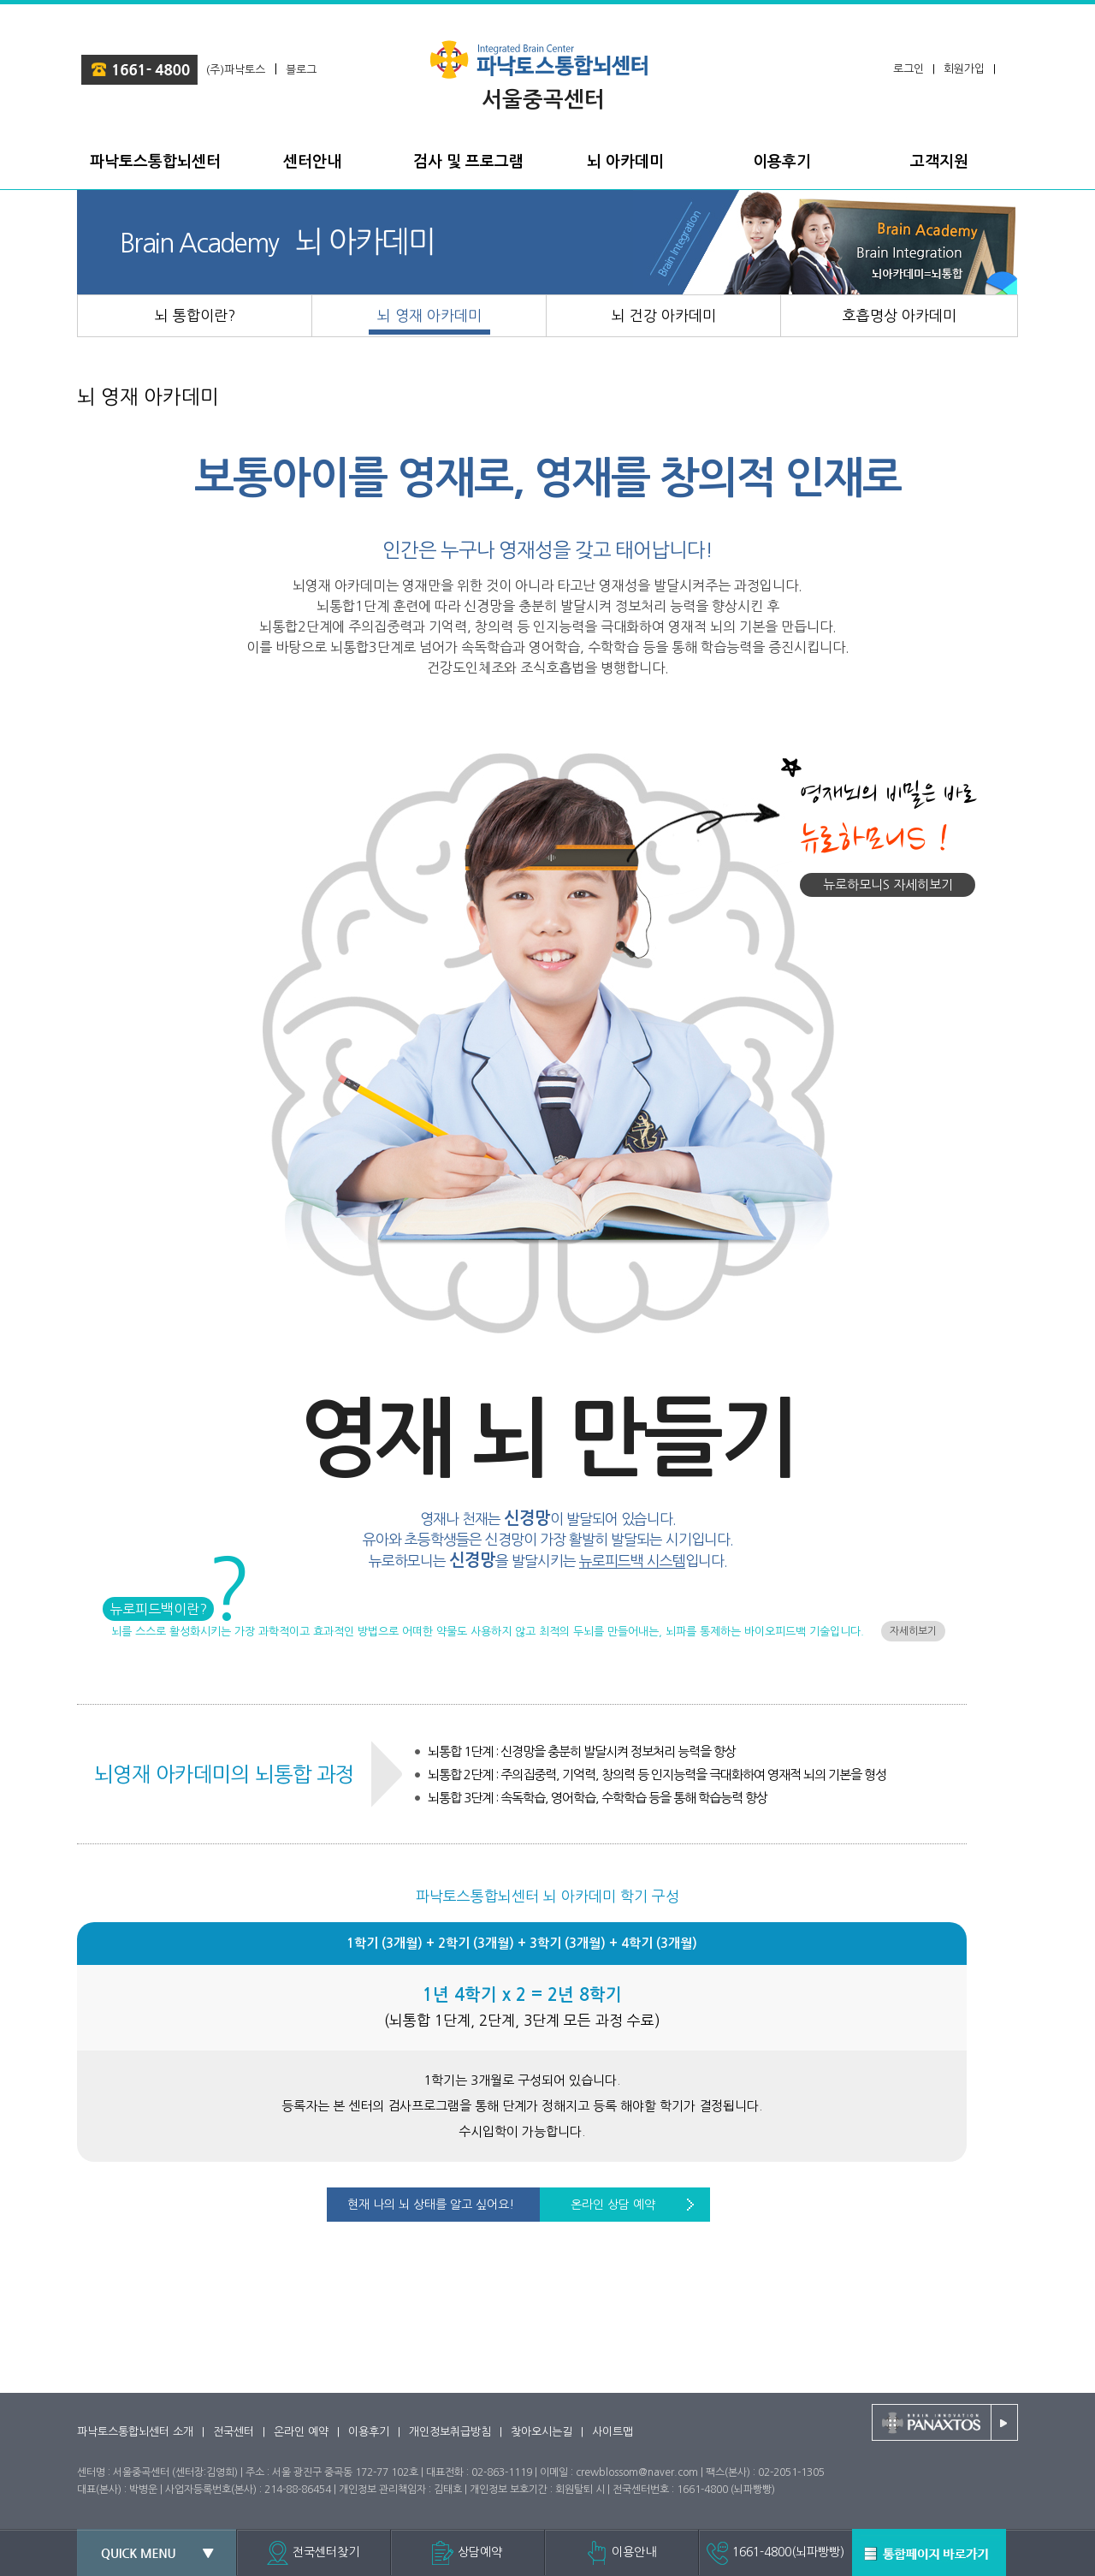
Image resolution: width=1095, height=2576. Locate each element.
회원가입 (964, 68)
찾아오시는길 (541, 2431)
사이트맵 (612, 2431)
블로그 (301, 69)
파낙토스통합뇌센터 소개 (135, 2431)
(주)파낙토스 (235, 69)
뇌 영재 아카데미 (148, 397)
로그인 (908, 68)
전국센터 (233, 2431)
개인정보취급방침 (450, 2431)
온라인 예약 (301, 2431)
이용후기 (368, 2431)
